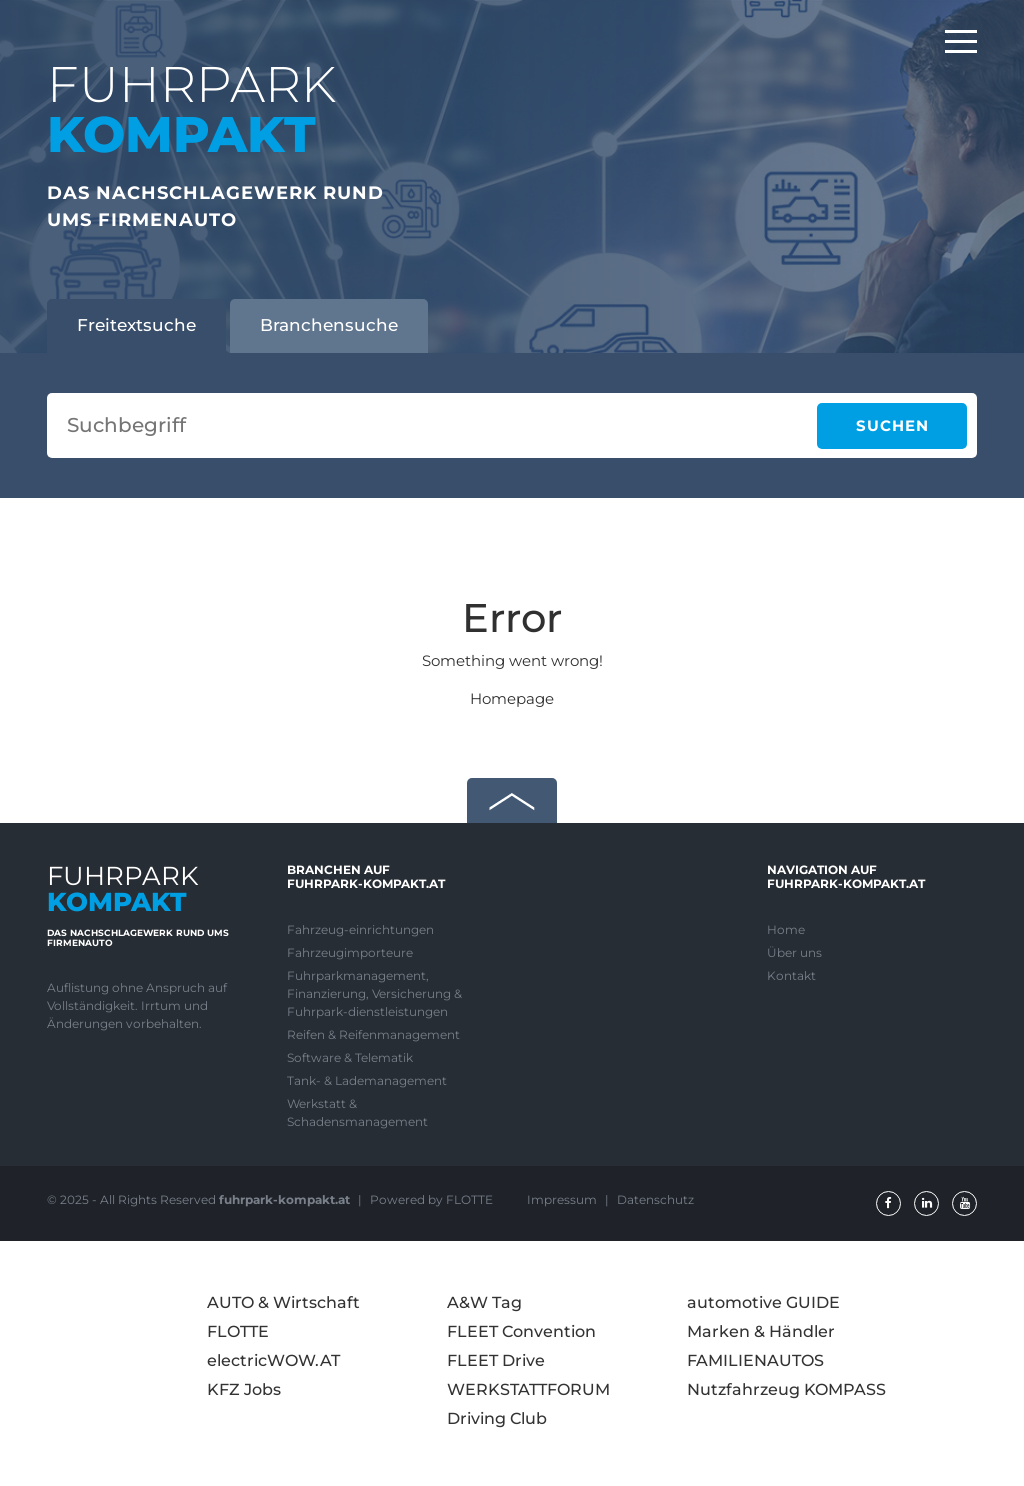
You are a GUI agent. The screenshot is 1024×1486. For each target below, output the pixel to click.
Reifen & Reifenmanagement (373, 1034)
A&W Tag (484, 1302)
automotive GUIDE (763, 1302)
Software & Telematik (350, 1057)
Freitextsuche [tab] (136, 325)
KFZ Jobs (244, 1389)
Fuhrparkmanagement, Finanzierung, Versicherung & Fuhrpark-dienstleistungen (374, 993)
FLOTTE (238, 1331)
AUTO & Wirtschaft (283, 1302)
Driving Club (497, 1418)
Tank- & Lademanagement (367, 1080)
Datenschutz (655, 1199)
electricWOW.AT (273, 1360)
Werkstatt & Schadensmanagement (357, 1112)
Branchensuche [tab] (329, 325)
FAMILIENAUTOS (755, 1360)
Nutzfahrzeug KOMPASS (786, 1389)
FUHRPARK (191, 109)
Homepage (512, 698)
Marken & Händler (761, 1331)
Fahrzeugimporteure (350, 952)
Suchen (892, 425)
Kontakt (791, 975)
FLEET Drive (496, 1360)
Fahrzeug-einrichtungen (360, 929)
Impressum (563, 1199)
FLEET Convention (521, 1331)
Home (786, 929)
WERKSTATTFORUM (528, 1389)
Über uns (794, 952)
